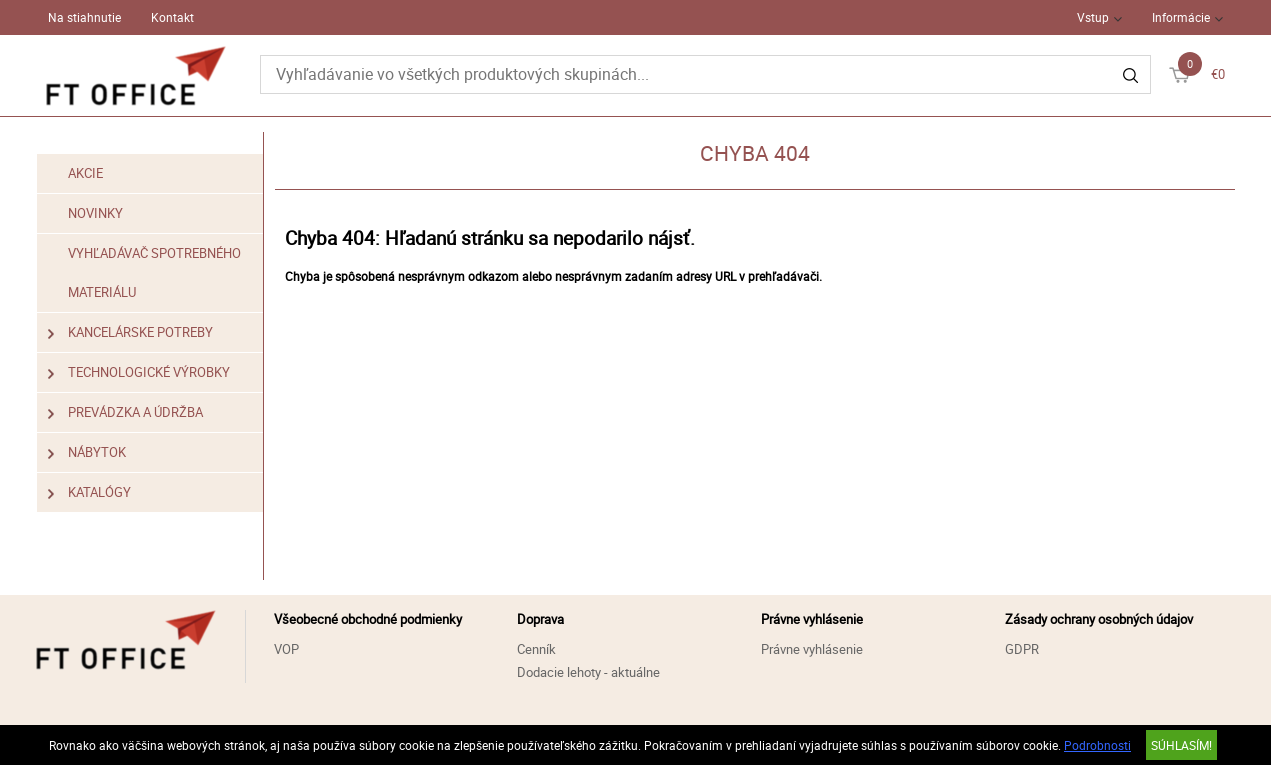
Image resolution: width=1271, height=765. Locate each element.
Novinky (95, 213)
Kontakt (172, 17)
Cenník (536, 649)
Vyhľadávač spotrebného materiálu (154, 272)
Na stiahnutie (84, 17)
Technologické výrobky (139, 372)
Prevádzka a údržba (126, 412)
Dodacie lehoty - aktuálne (588, 672)
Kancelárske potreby (131, 332)
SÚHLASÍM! (1181, 745)
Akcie (85, 173)
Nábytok (87, 452)
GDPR (1022, 649)
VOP (286, 649)
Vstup (1093, 17)
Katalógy (90, 492)
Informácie (1181, 17)
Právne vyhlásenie (812, 649)
